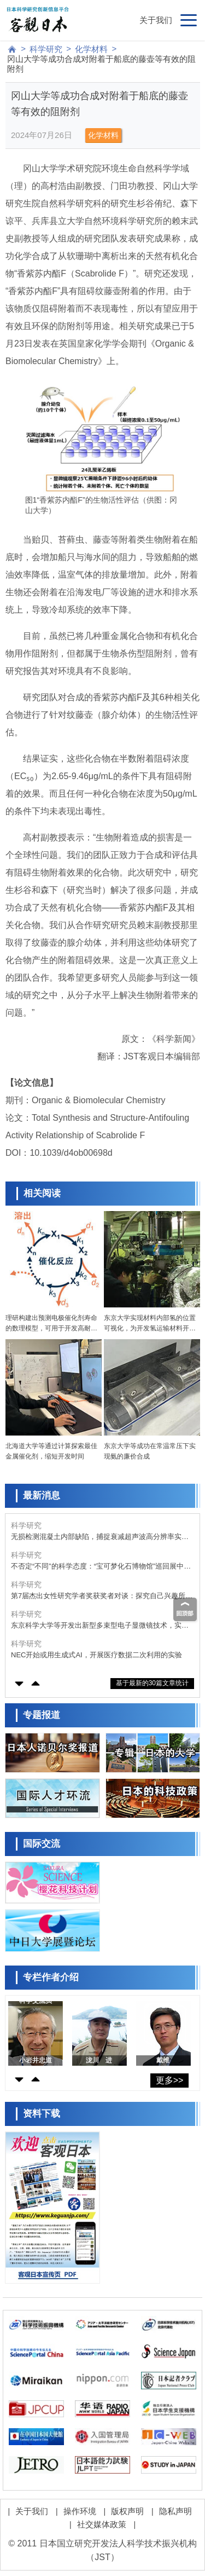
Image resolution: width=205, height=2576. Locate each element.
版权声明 (127, 2511)
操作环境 (79, 2511)
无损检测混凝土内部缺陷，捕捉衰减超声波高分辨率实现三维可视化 (100, 1537)
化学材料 (91, 49)
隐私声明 (175, 2511)
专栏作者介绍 (51, 1977)
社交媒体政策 (101, 2524)
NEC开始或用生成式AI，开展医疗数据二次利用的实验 (96, 1655)
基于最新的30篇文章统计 (152, 1683)
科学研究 (46, 49)
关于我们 (155, 20)
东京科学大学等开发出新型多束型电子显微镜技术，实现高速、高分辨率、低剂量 (100, 1625)
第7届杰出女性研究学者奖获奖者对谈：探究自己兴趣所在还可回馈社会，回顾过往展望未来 (101, 1596)
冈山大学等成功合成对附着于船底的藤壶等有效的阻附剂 (101, 63)
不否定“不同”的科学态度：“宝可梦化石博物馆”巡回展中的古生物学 (101, 1566)
